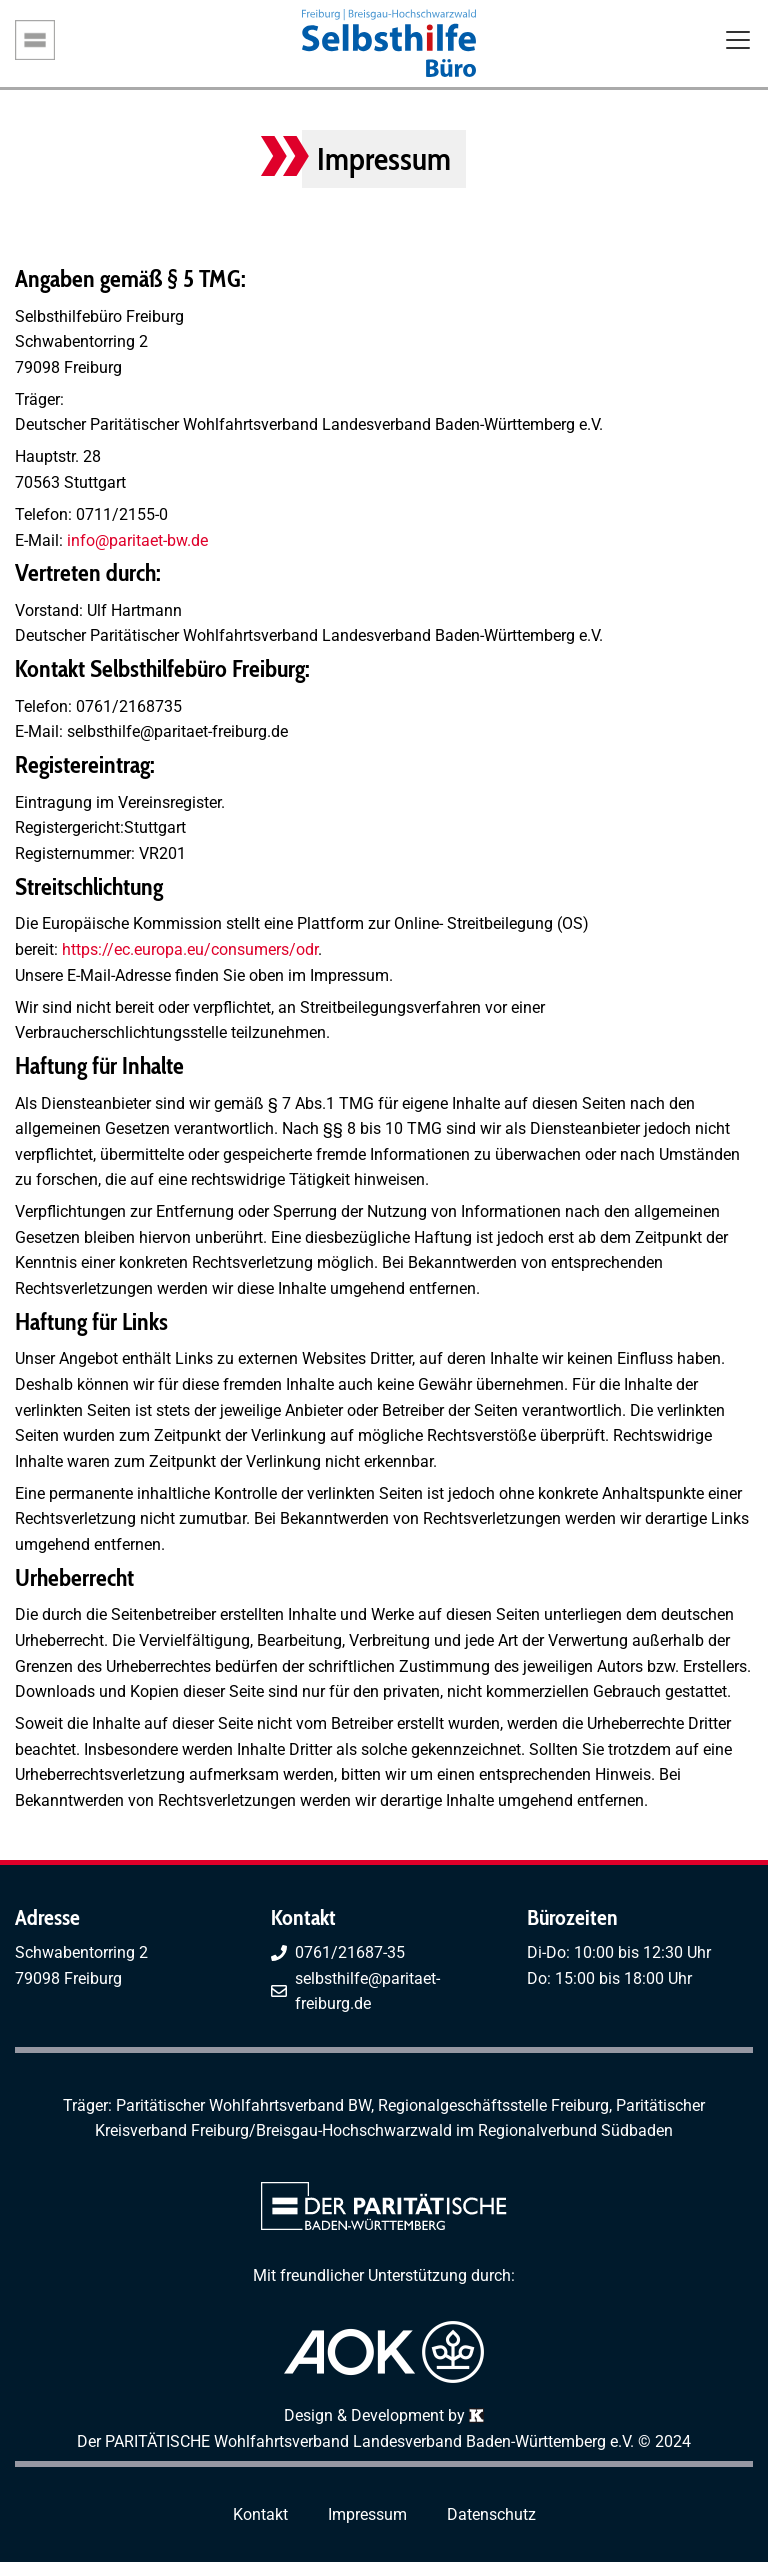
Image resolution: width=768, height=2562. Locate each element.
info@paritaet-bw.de (135, 540)
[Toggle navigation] (738, 42)
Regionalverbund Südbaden (575, 2130)
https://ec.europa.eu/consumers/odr (190, 949)
